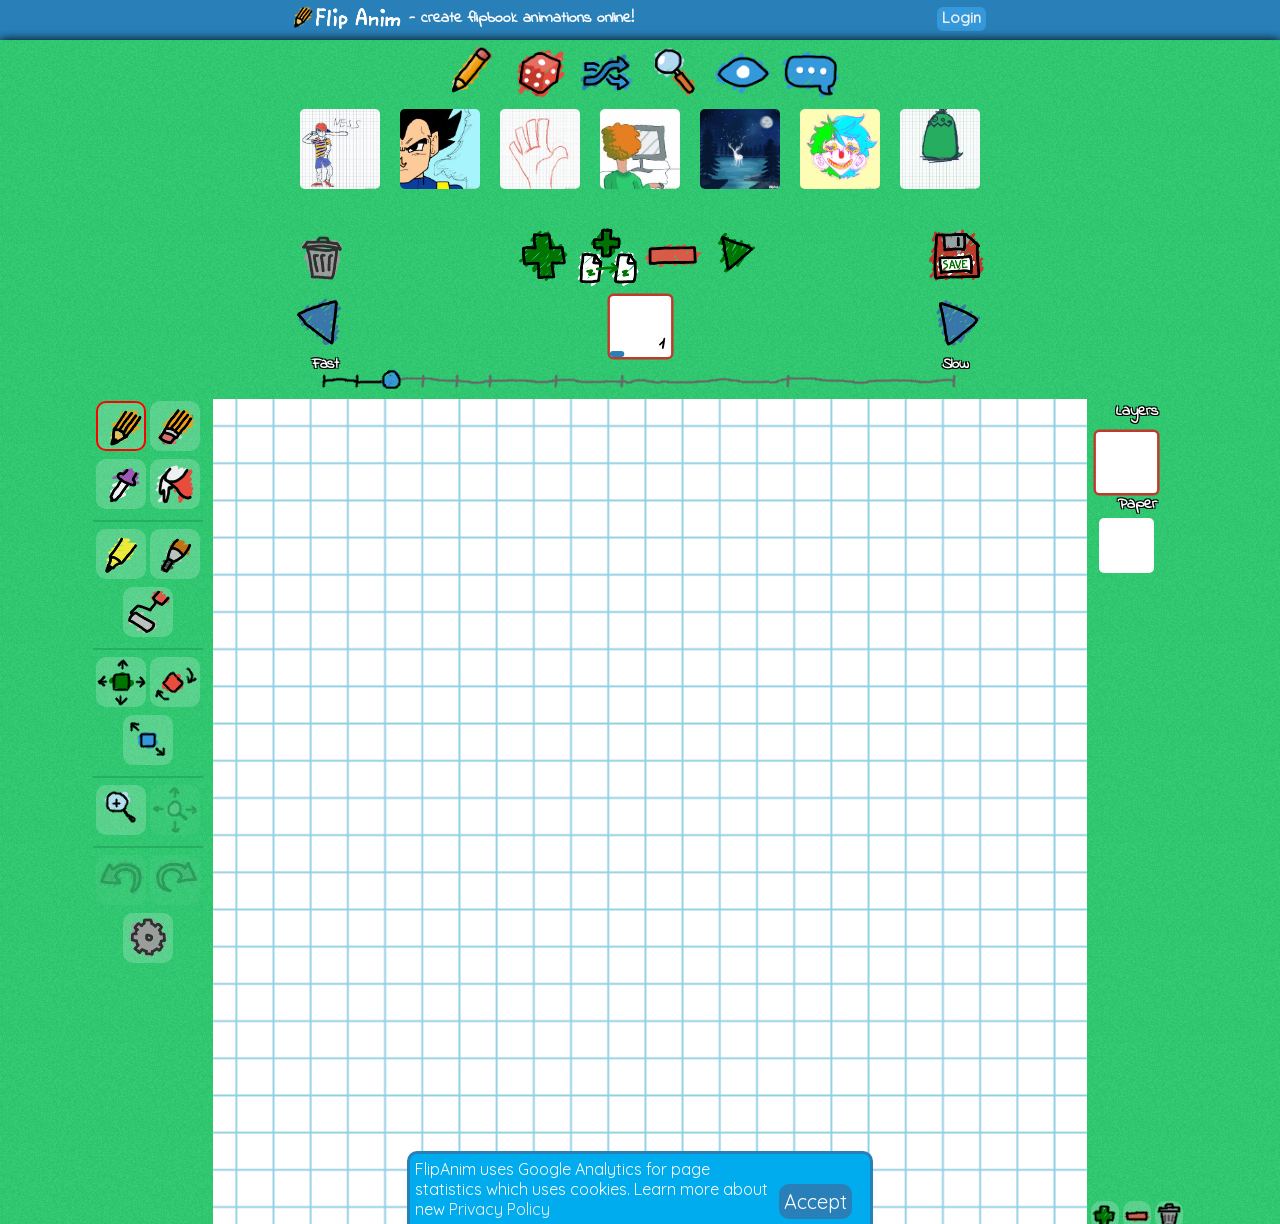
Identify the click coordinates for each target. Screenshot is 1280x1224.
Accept (815, 1201)
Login (961, 17)
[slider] (391, 379)
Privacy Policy (499, 1209)
